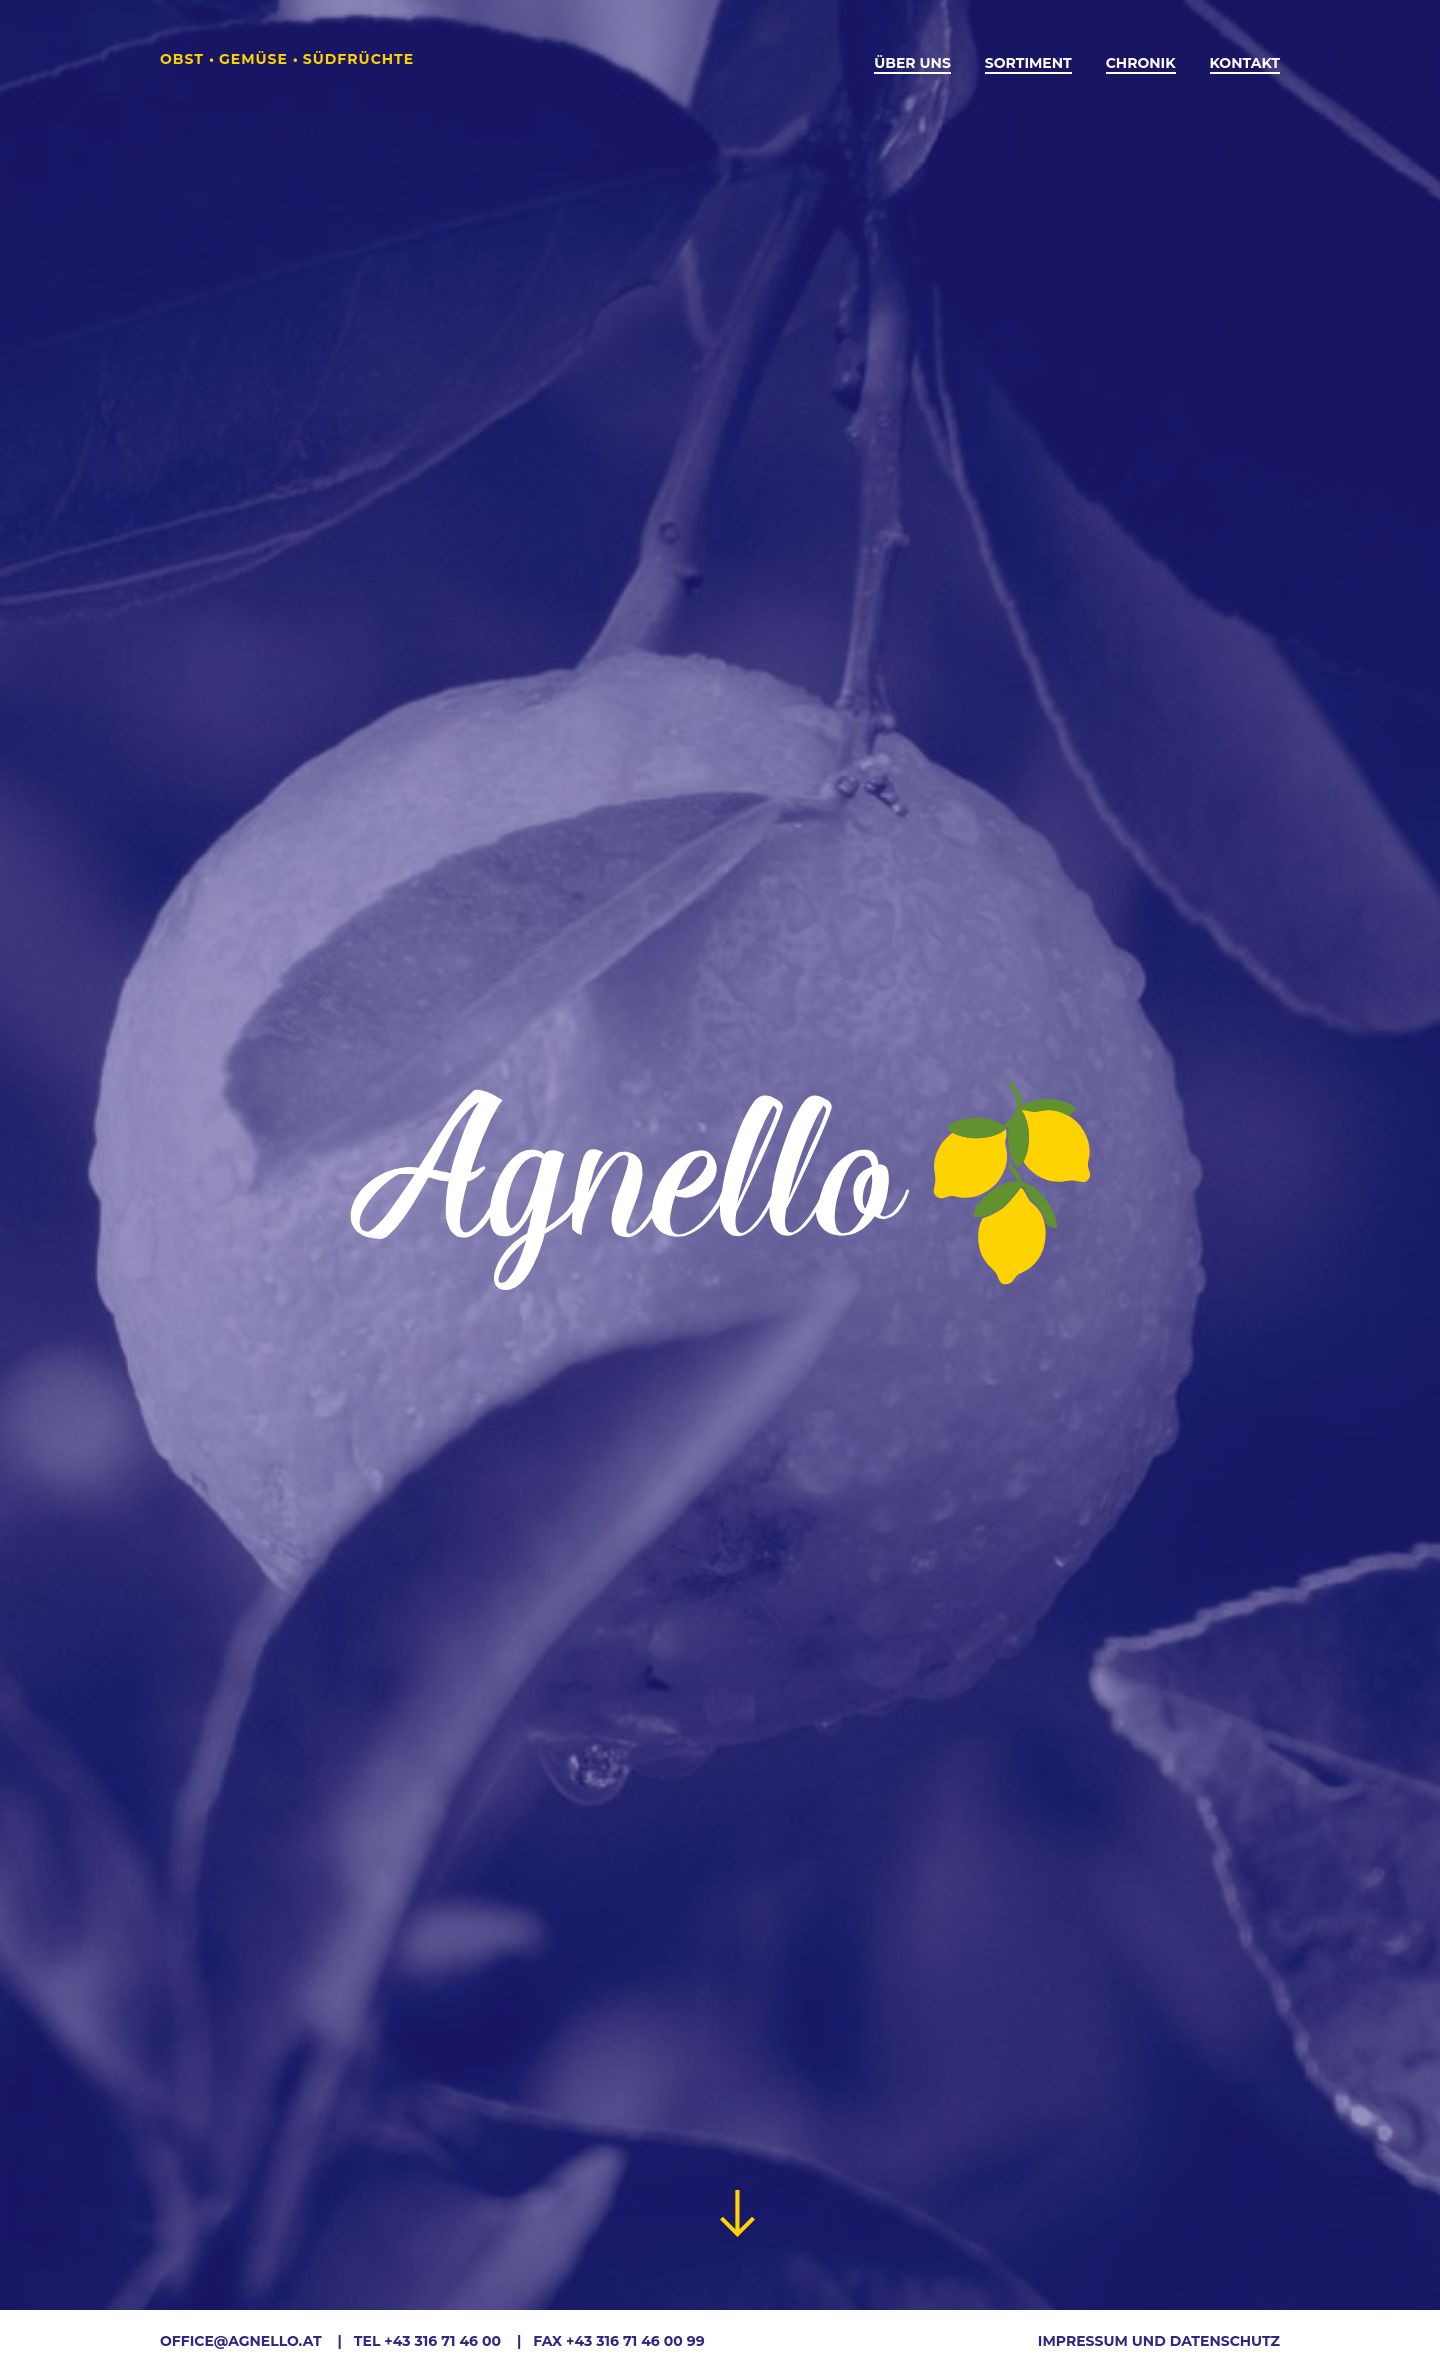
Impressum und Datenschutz (1159, 2341)
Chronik (1141, 63)
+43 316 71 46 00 (442, 2341)
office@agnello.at (241, 2341)
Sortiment (1028, 63)
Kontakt (1245, 63)
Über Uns (912, 63)
